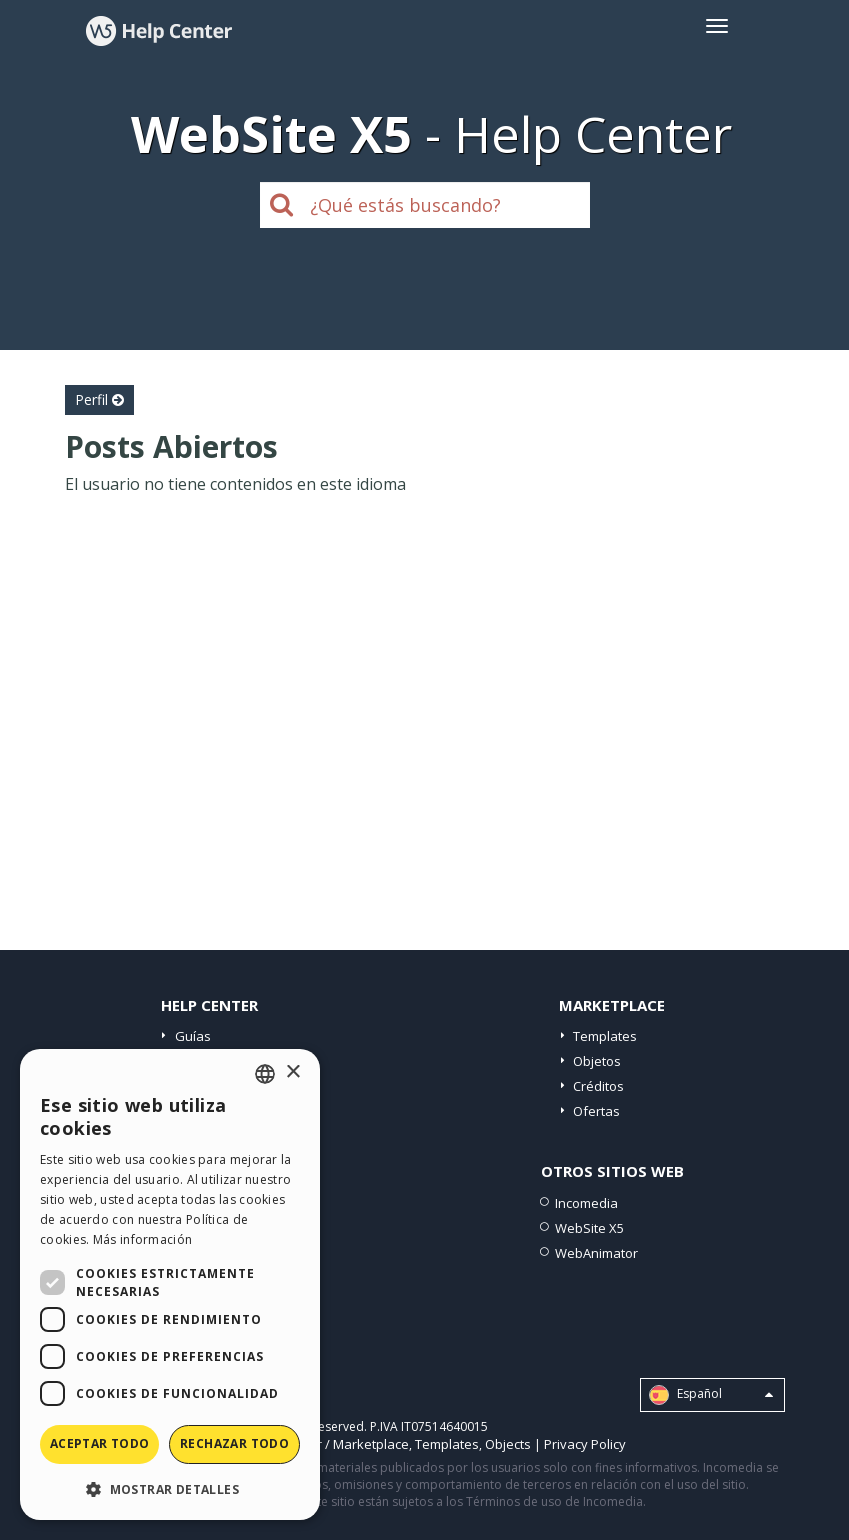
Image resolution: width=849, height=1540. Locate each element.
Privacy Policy (585, 1444)
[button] (170, 1488)
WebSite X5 (589, 1228)
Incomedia (586, 1203)
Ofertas (596, 1111)
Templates (605, 1036)
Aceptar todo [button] (100, 1443)
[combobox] (265, 1074)
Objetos (597, 1061)
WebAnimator (596, 1253)
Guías (193, 1036)
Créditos (598, 1086)
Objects (508, 1444)
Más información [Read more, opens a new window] (143, 1239)
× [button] (292, 1072)
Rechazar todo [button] (234, 1443)
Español (711, 1395)
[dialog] (170, 1284)
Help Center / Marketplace (329, 1444)
